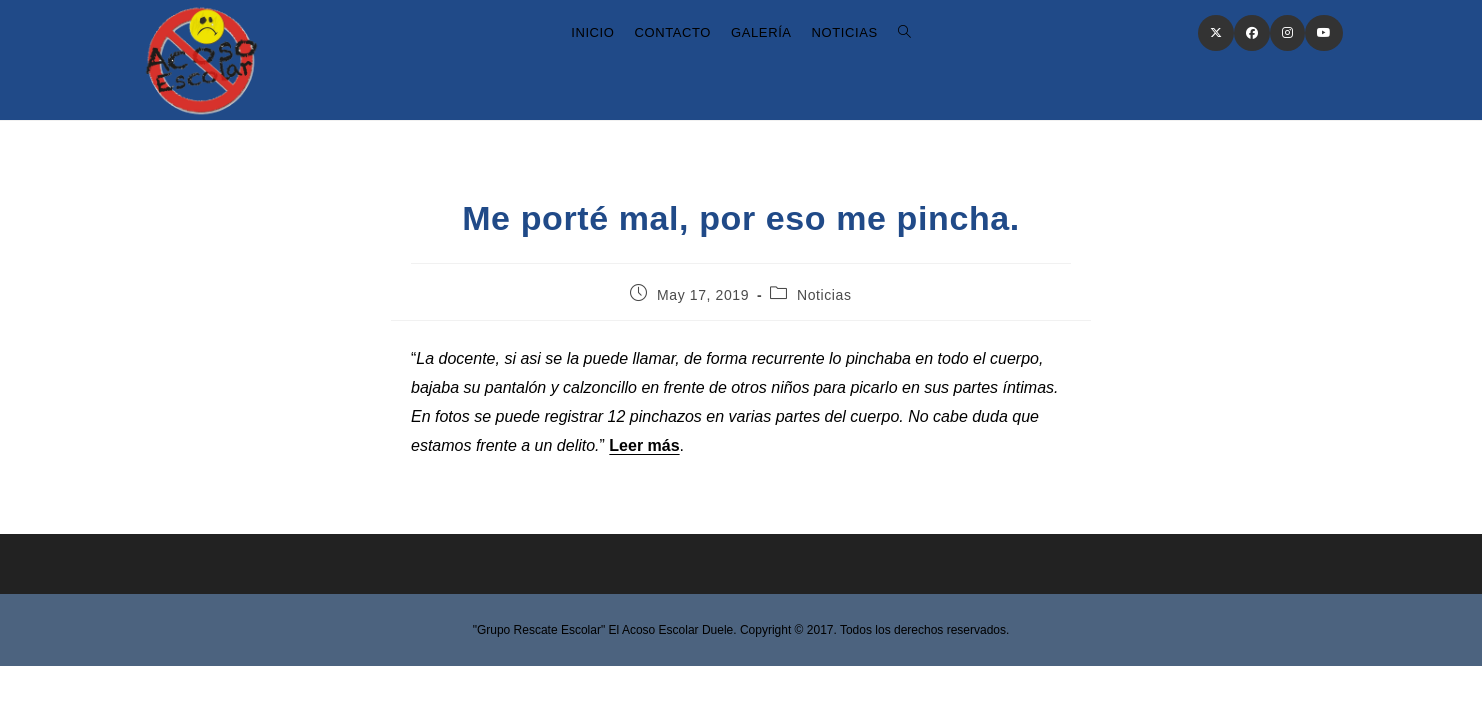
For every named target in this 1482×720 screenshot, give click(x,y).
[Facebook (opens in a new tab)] (1252, 33)
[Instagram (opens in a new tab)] (1287, 33)
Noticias (824, 295)
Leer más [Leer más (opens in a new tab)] (644, 445)
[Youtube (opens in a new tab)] (1324, 33)
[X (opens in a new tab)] (1216, 33)
